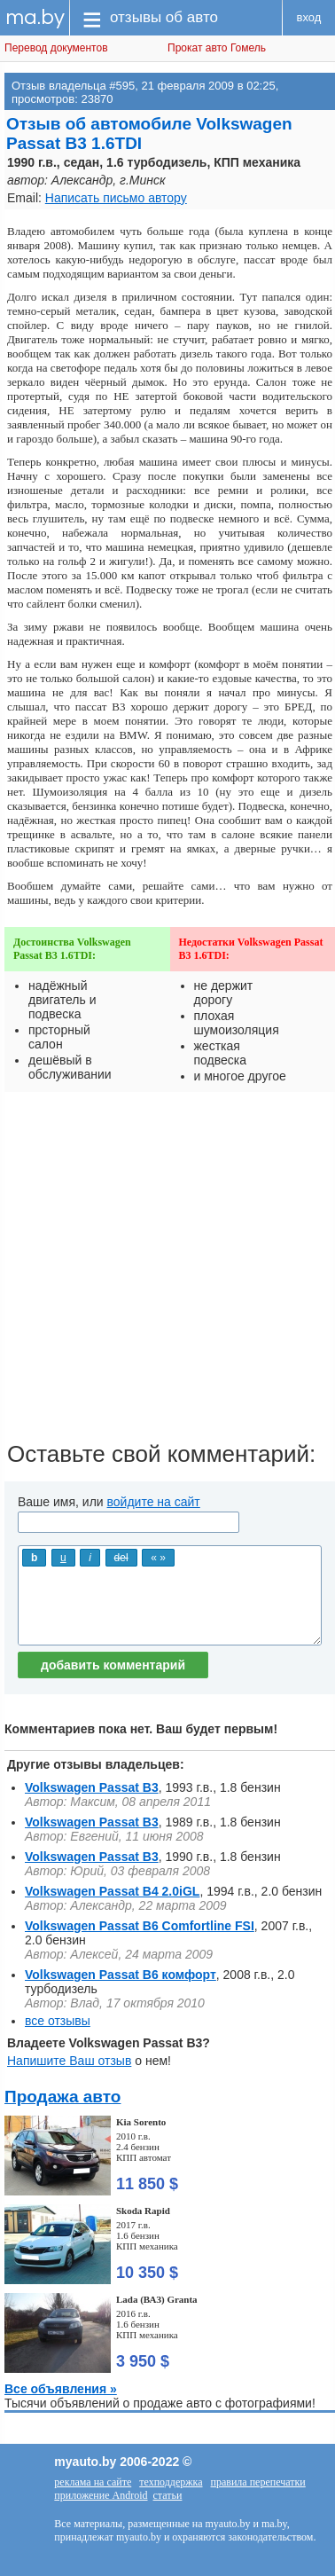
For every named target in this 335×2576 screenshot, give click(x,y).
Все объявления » (60, 2389)
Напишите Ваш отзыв (69, 2061)
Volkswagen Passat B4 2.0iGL (112, 1891)
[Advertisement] (167, 1273)
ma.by (35, 17)
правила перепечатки (258, 2482)
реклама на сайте (92, 2482)
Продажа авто (62, 2096)
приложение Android (100, 2495)
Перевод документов (56, 48)
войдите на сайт (153, 1502)
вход (309, 17)
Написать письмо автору (116, 198)
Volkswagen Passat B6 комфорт (120, 1974)
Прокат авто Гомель (217, 48)
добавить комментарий (113, 1665)
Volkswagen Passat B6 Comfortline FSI (139, 1926)
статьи (168, 2495)
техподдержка (170, 2482)
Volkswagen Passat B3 (92, 1787)
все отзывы (57, 2021)
